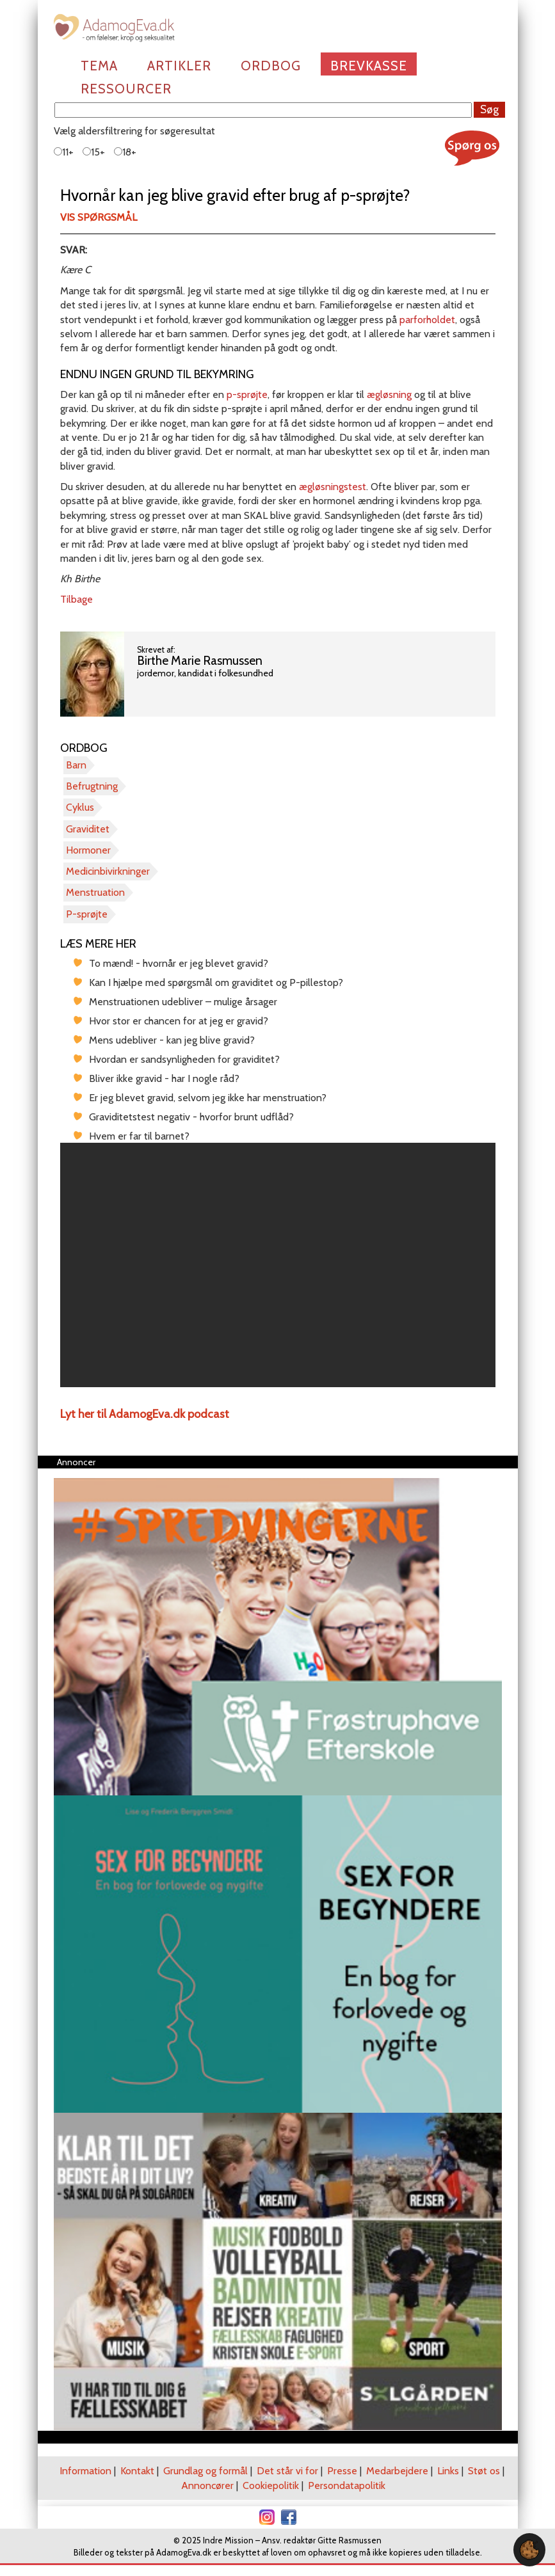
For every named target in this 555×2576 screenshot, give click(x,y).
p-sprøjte (247, 394)
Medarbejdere (397, 2471)
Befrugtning (92, 786)
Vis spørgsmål (98, 217)
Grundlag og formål (205, 2471)
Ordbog (271, 66)
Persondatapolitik (346, 2485)
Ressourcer (126, 89)
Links (448, 2471)
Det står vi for (287, 2471)
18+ (125, 152)
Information (85, 2471)
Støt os (484, 2471)
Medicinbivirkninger (108, 871)
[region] (277, 1265)
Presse (342, 2471)
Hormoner (88, 850)
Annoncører (207, 2485)
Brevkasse (368, 66)
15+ (94, 152)
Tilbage (76, 599)
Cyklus (80, 807)
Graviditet (87, 829)
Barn (76, 765)
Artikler (179, 66)
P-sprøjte (87, 914)
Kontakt (137, 2471)
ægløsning (389, 394)
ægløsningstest (332, 487)
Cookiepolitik (271, 2485)
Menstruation (95, 892)
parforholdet (427, 320)
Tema (99, 66)
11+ (64, 152)
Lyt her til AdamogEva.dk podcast (144, 1414)
